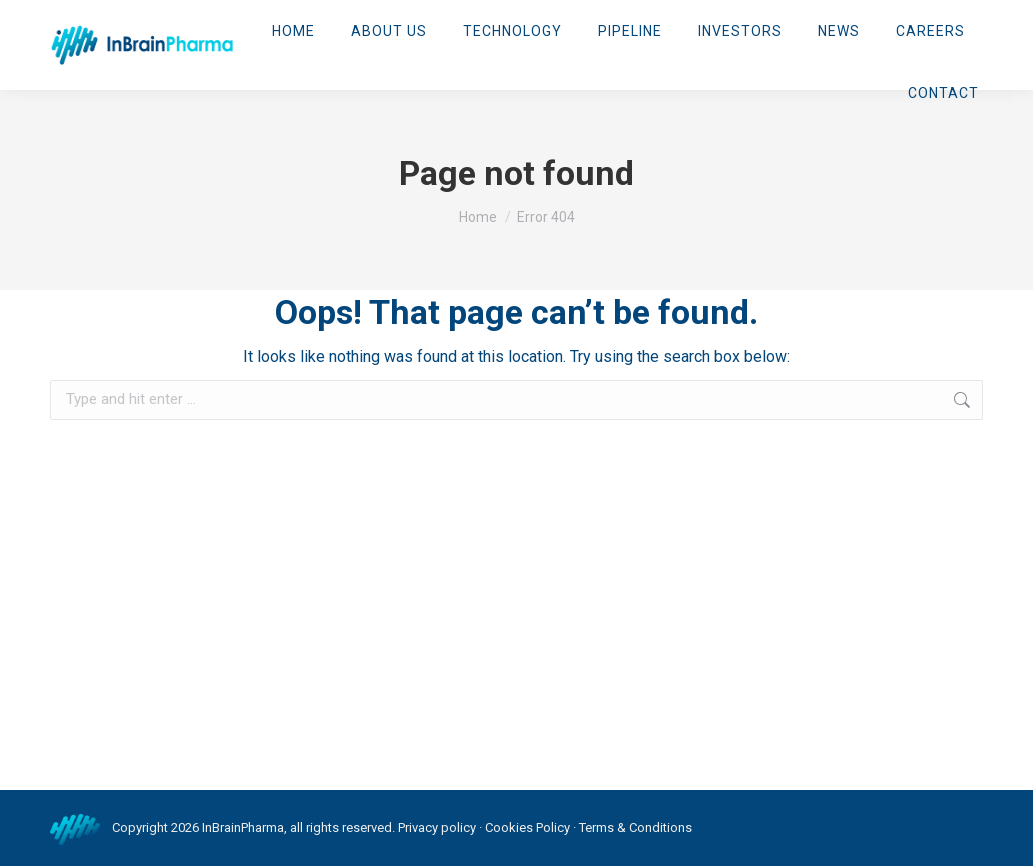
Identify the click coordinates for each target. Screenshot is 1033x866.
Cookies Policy (527, 827)
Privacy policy (437, 827)
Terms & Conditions (635, 827)
